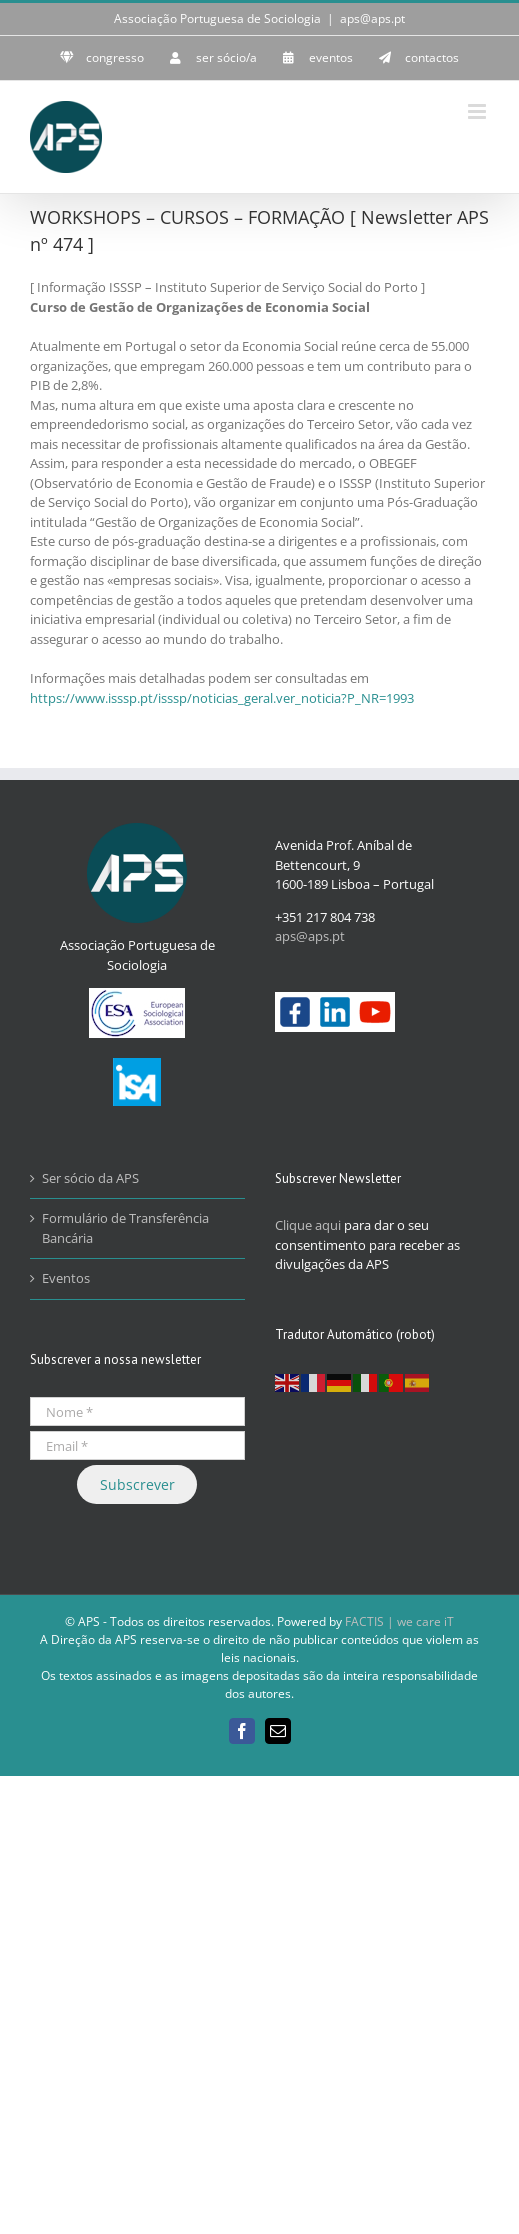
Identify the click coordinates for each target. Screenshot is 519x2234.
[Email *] (137, 1445)
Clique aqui (308, 1225)
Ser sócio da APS (90, 1178)
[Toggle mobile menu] (478, 111)
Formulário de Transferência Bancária (125, 1228)
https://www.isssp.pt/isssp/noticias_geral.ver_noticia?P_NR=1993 (222, 698)
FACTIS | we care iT (399, 1621)
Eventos (66, 1278)
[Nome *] (137, 1411)
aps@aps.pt (372, 18)
